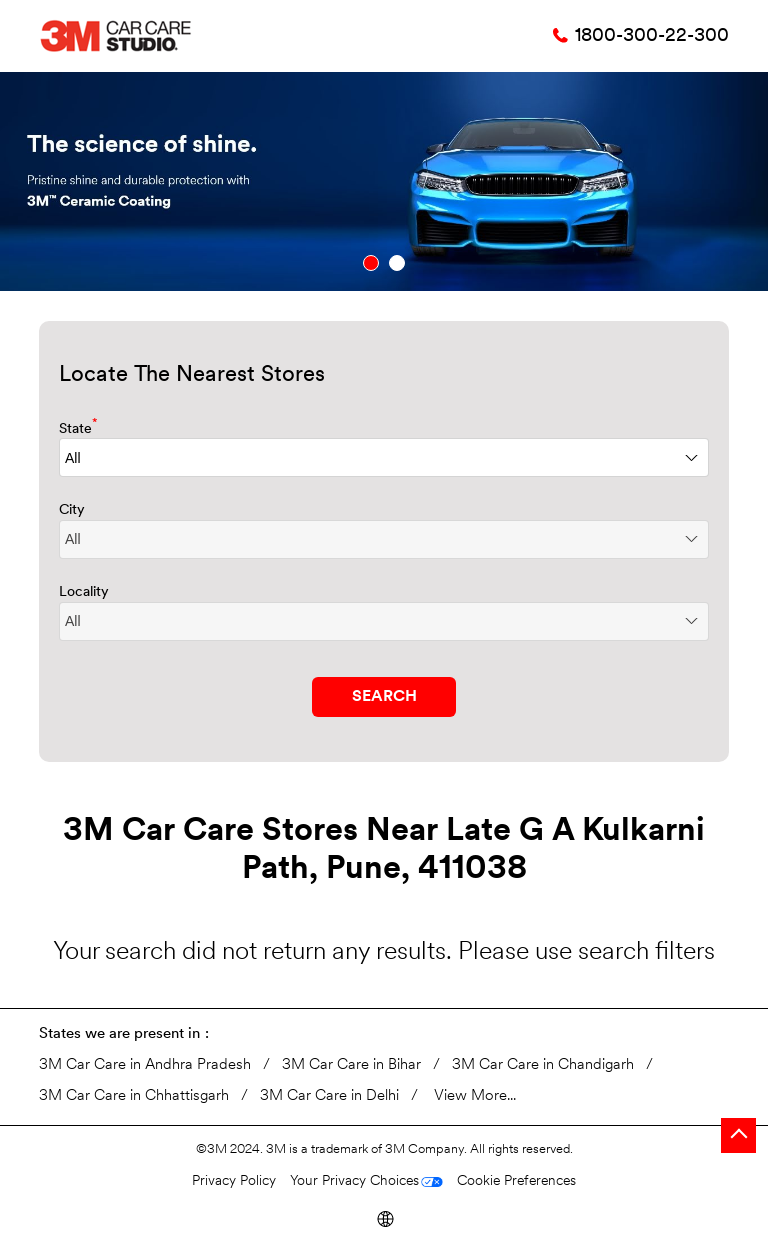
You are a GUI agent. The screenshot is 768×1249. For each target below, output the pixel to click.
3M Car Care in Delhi (329, 1096)
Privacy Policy (234, 1181)
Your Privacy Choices (354, 1181)
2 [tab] (397, 263)
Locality (84, 592)
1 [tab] (371, 263)
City (72, 510)
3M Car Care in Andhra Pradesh (145, 1065)
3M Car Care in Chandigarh (543, 1065)
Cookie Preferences (516, 1181)
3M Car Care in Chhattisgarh (134, 1096)
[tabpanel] (384, 181)
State (78, 427)
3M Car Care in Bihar (351, 1065)
